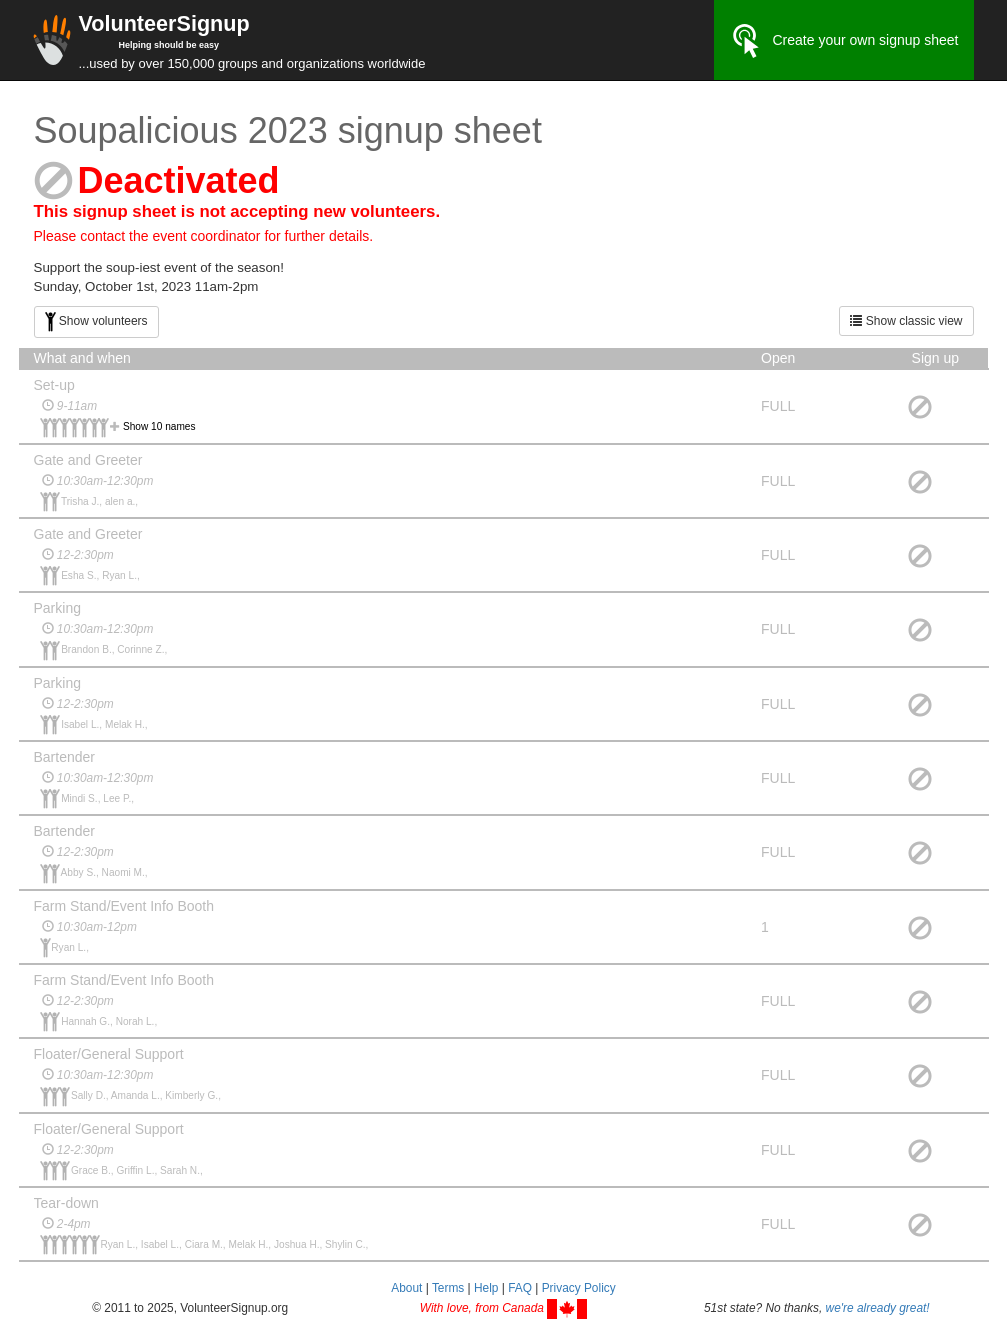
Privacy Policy (579, 1288)
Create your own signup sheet (844, 41)
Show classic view (906, 321)
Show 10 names (159, 426)
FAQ (520, 1288)
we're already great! (878, 1308)
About (406, 1288)
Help (486, 1288)
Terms (448, 1288)
